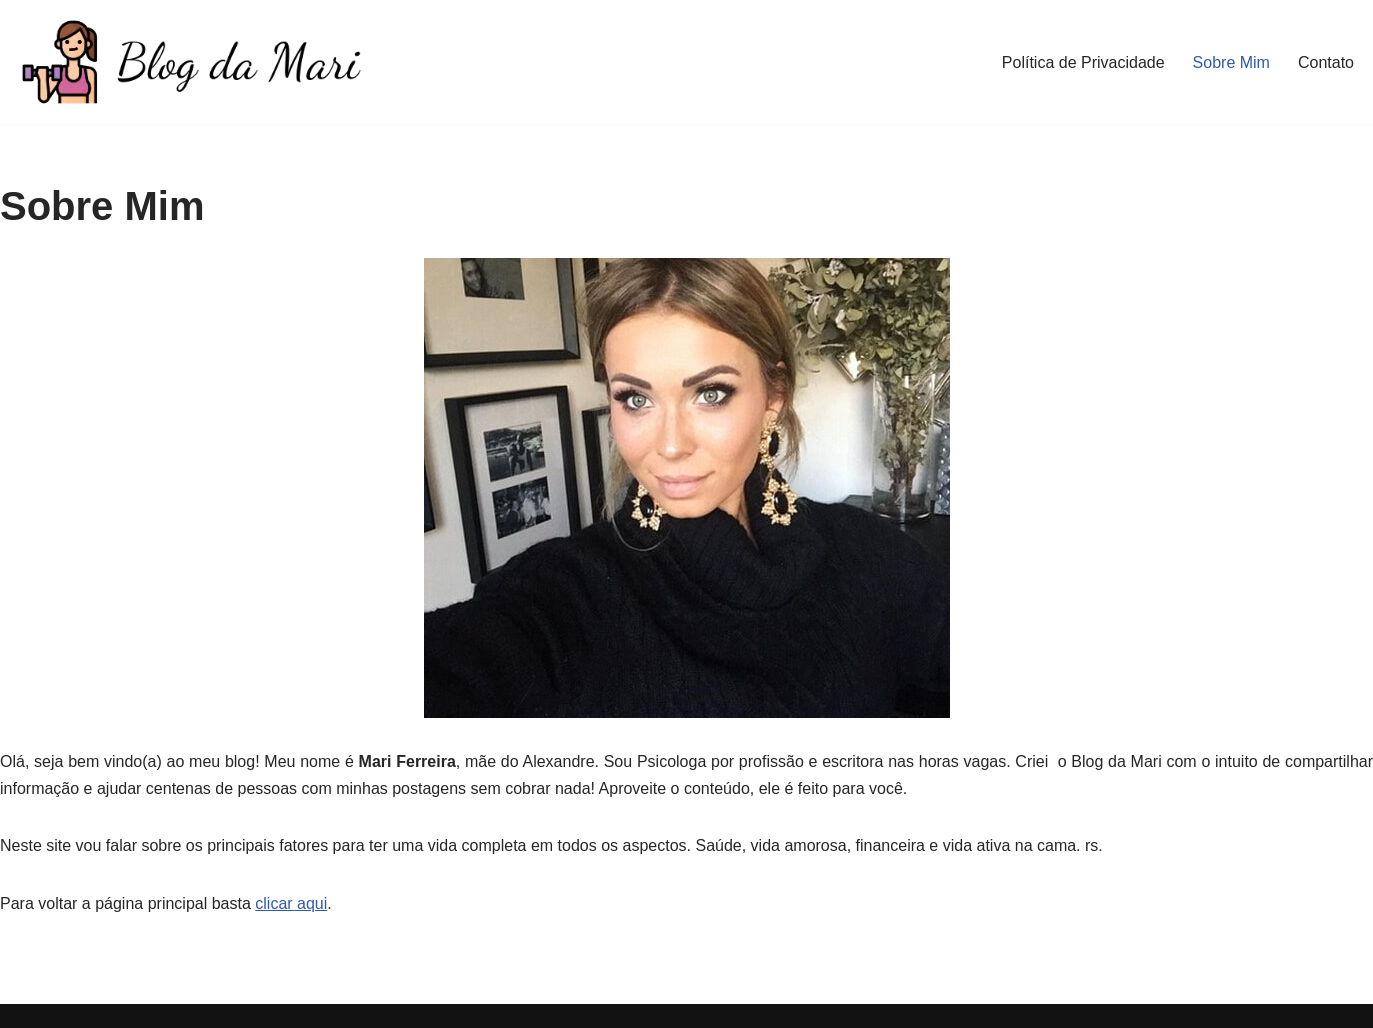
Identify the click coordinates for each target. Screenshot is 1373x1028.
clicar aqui (291, 903)
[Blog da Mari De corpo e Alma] (190, 62)
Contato (1326, 62)
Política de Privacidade (1083, 62)
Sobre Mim (1231, 62)
